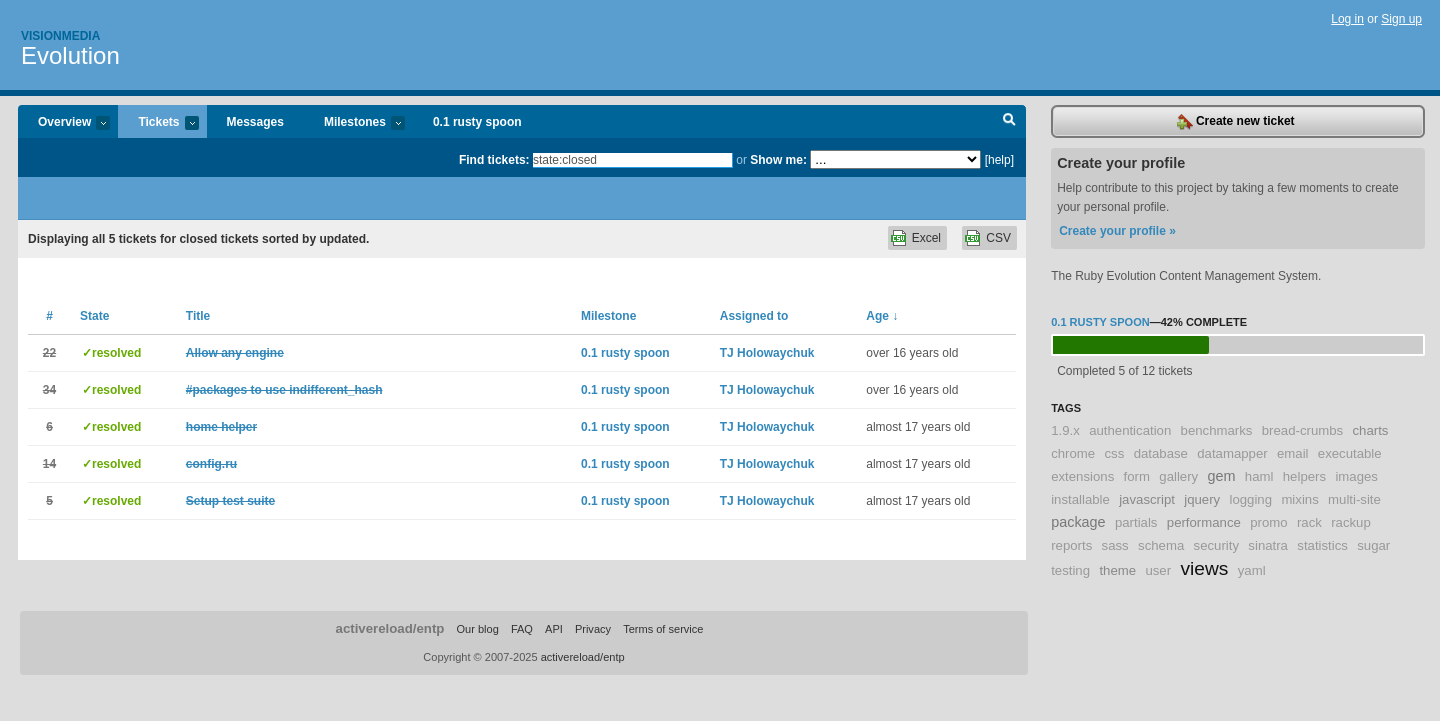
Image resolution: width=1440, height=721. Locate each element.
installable (1080, 499)
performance (1204, 522)
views (1204, 568)
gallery (1178, 476)
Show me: (778, 160)
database (1161, 453)
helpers (1304, 476)
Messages (255, 122)
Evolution (70, 55)
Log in (1347, 19)
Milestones (354, 123)
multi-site (1354, 499)
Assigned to (754, 316)
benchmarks (1217, 430)
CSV (998, 238)
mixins (1299, 499)
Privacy (593, 629)
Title (198, 316)
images (1356, 476)
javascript (1147, 499)
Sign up (1401, 19)
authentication (1130, 430)
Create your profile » (1117, 231)
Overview (64, 123)
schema (1161, 545)
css (1115, 453)
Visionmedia (60, 36)
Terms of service (663, 629)
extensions (1082, 476)
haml (1259, 476)
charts (1370, 430)
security (1216, 545)
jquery (1202, 499)
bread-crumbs (1302, 430)
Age (882, 316)
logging (1251, 499)
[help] (999, 160)
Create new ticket (1236, 122)
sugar (1373, 545)
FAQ (522, 629)
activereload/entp (390, 628)
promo (1268, 522)
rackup (1351, 522)
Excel (926, 238)
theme (1117, 570)
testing (1070, 570)
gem (1222, 476)
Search (1009, 122)
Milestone (608, 316)
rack (1309, 522)
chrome (1073, 453)
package (1078, 522)
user (1158, 570)
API (554, 629)
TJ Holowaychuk (767, 353)
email (1293, 453)
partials (1136, 522)
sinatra (1268, 545)
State (94, 316)
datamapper (1232, 453)
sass (1115, 545)
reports (1071, 545)
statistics (1322, 545)
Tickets (158, 123)
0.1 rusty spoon (477, 122)
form (1137, 476)
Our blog (477, 629)
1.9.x (1065, 430)
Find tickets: (494, 160)
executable (1350, 453)
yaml (1252, 570)
